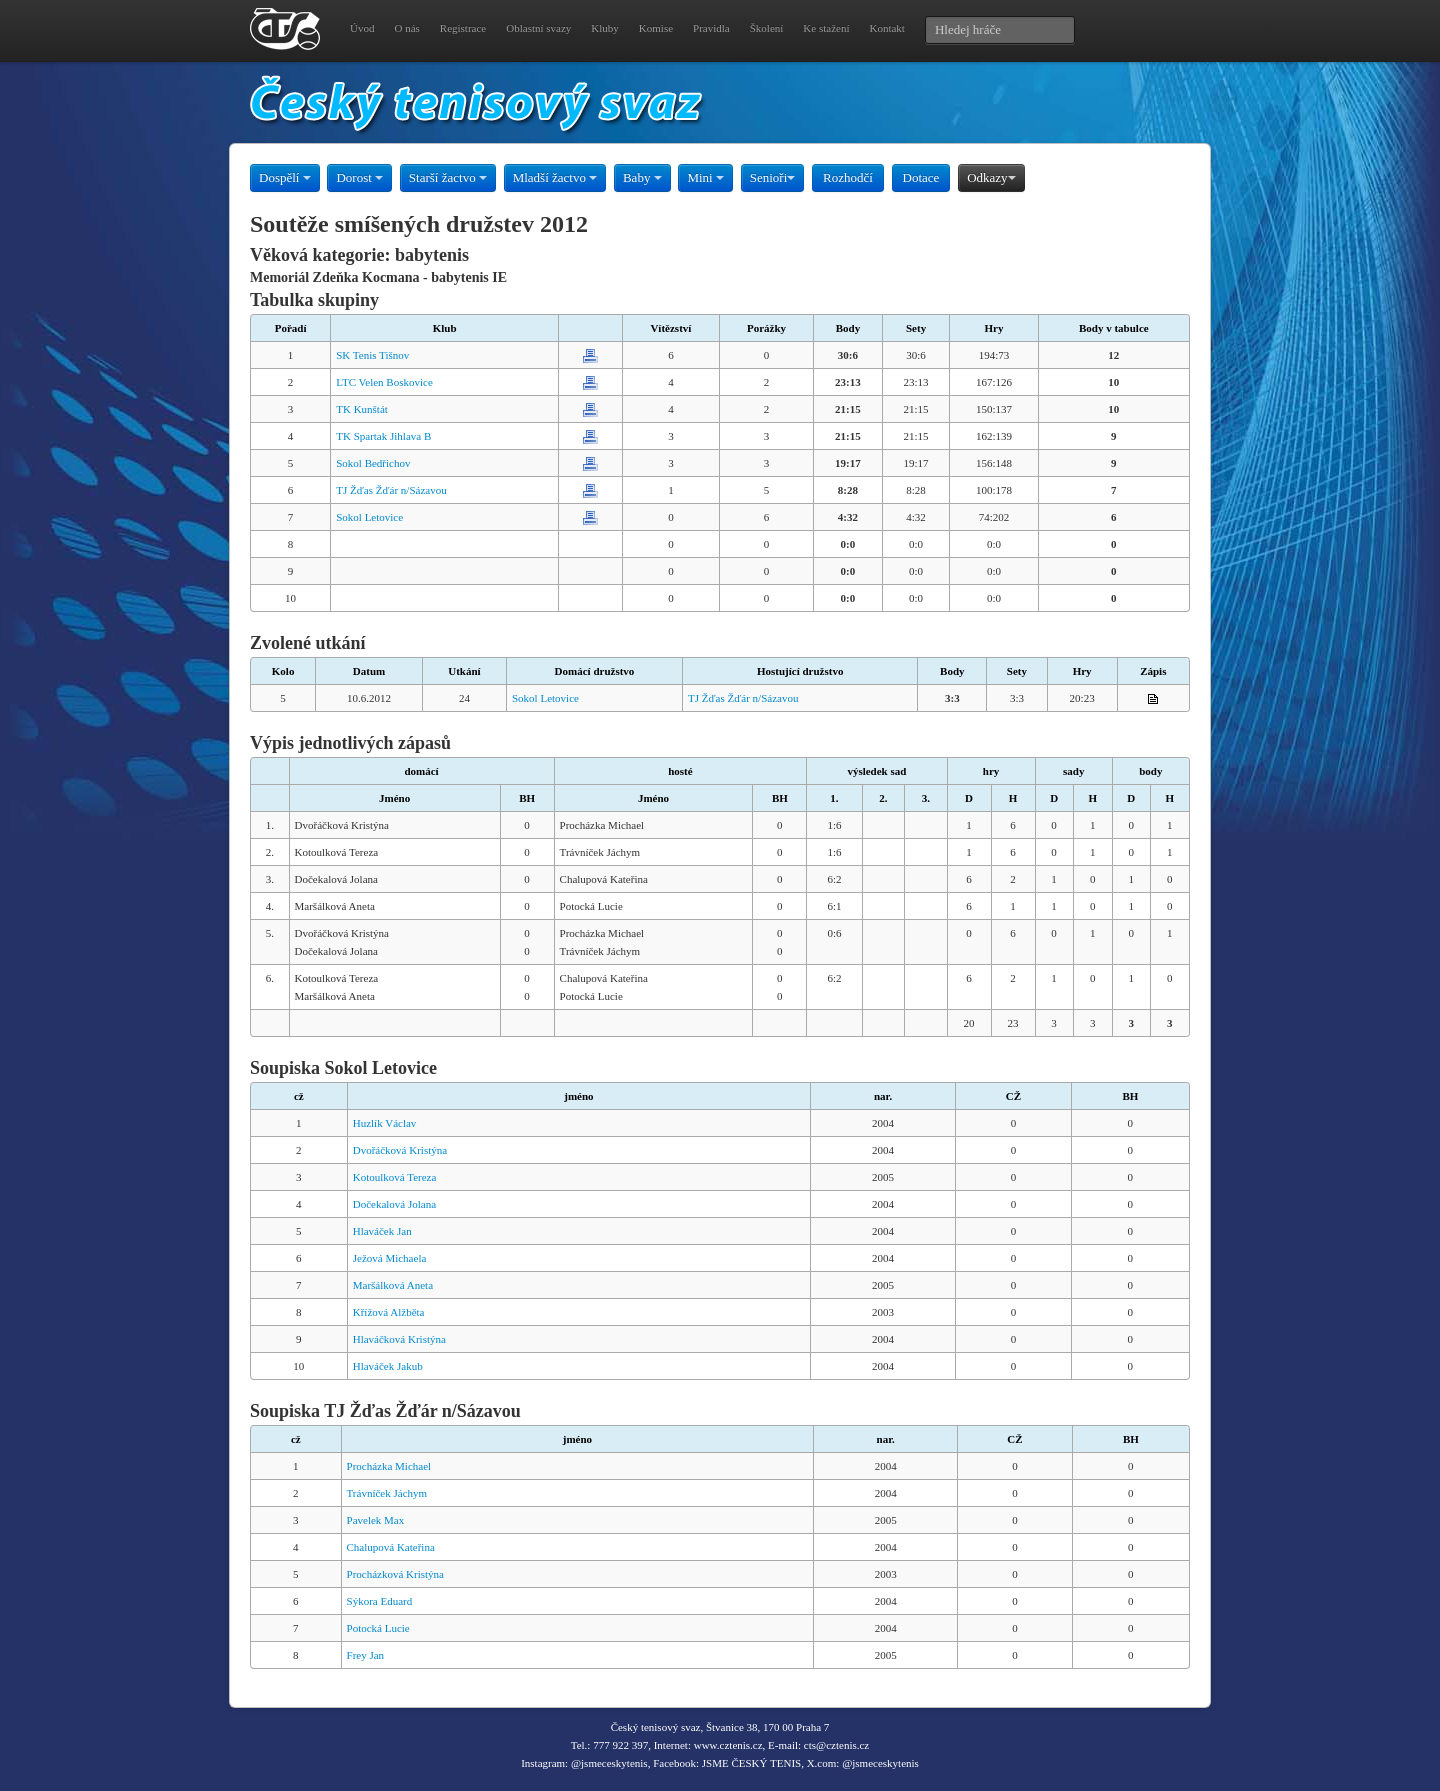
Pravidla (711, 28)
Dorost (359, 177)
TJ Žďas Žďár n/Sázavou (391, 490)
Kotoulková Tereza (395, 1177)
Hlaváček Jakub (388, 1366)
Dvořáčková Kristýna (400, 1150)
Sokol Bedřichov (373, 463)
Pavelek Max (376, 1520)
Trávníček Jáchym (387, 1493)
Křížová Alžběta (389, 1312)
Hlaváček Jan (382, 1231)
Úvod (362, 28)
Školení (767, 28)
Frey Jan (366, 1655)
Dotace (921, 177)
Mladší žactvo (555, 177)
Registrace (463, 28)
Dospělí (285, 177)
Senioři (773, 177)
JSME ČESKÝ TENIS (751, 1763)
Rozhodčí (848, 177)
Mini (705, 177)
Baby (642, 177)
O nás (406, 28)
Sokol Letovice (369, 517)
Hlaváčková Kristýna (399, 1339)
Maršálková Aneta (393, 1285)
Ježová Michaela (390, 1258)
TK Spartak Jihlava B (383, 436)
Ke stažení (826, 28)
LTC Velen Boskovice (384, 382)
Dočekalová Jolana (394, 1204)
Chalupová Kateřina (391, 1547)
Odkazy (991, 177)
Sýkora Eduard (380, 1601)
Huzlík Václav (385, 1123)
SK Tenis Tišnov (372, 355)
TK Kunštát (362, 409)
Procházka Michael (389, 1466)
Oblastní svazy (538, 28)
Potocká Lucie (378, 1628)
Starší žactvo (448, 177)
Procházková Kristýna (395, 1574)
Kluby (605, 28)
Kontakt (886, 28)
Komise (656, 28)
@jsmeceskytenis (609, 1763)
